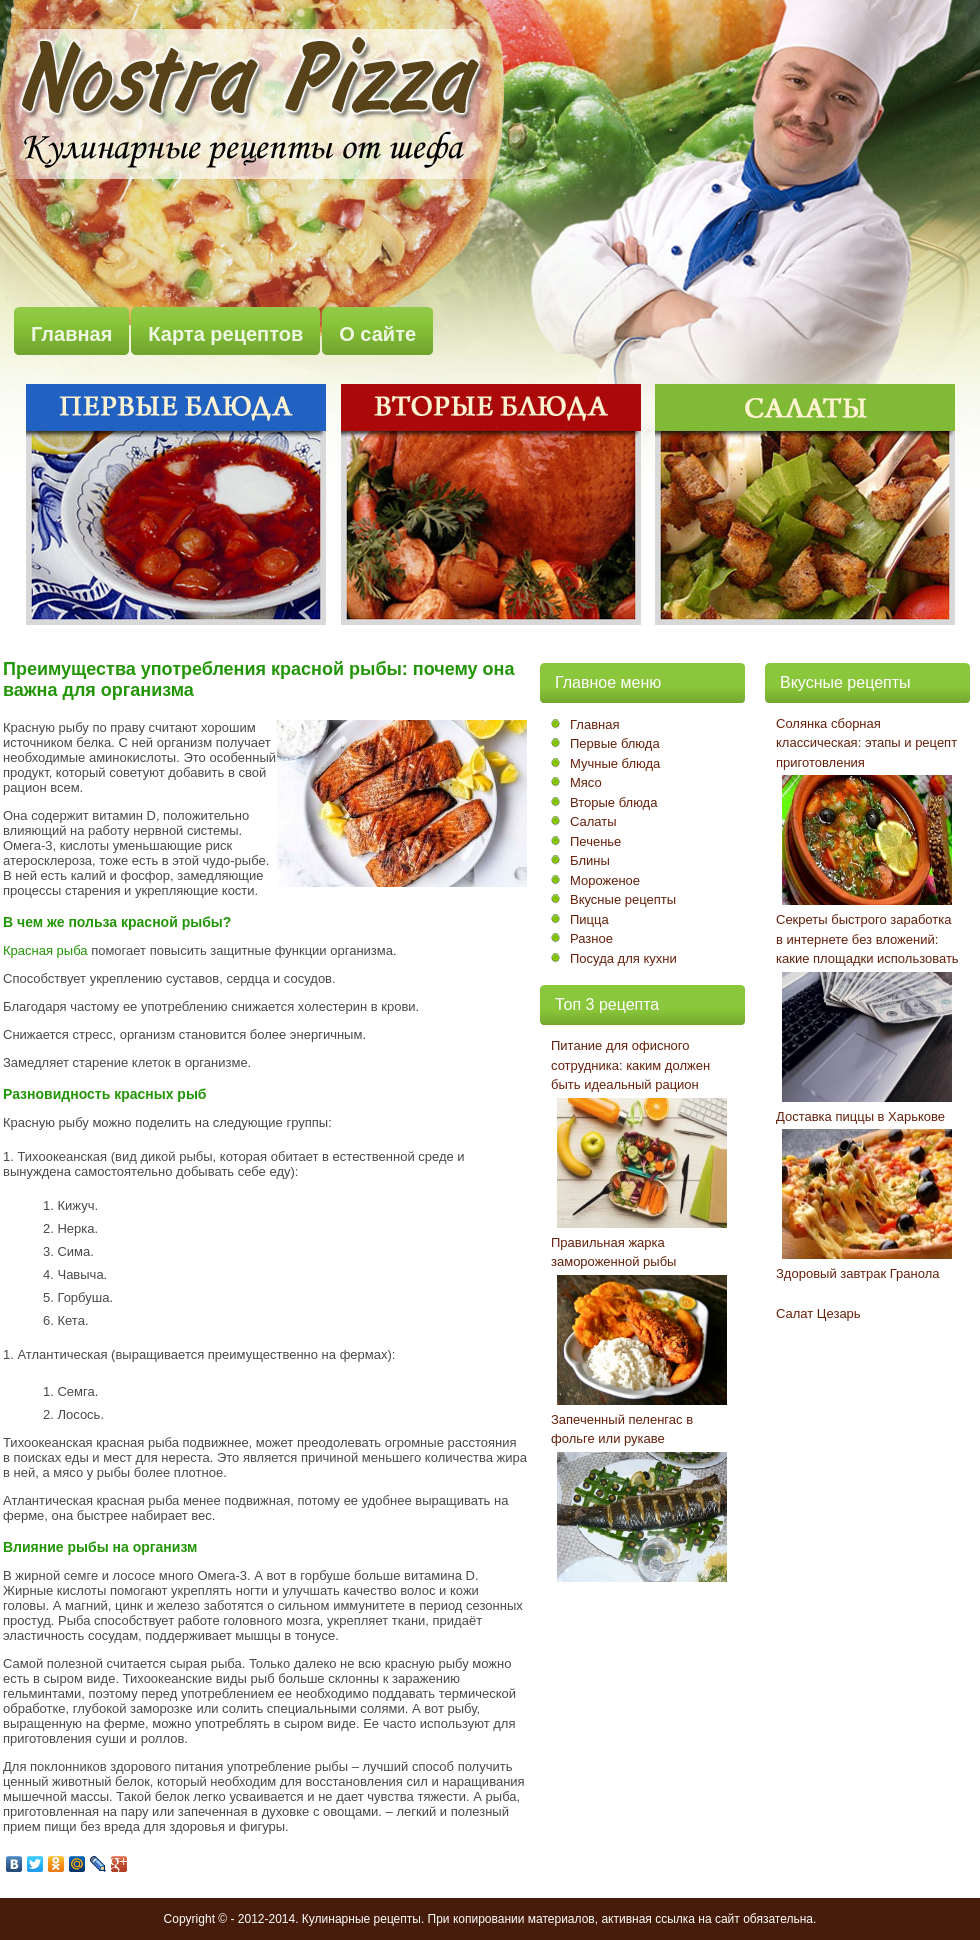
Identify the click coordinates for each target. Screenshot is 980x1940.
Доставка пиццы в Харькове (860, 1116)
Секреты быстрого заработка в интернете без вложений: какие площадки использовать (867, 939)
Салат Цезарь (818, 1313)
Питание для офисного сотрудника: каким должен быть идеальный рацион (630, 1065)
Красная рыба (45, 950)
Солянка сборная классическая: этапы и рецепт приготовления (866, 743)
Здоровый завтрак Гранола (857, 1273)
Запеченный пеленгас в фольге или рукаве (622, 1429)
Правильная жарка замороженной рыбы (613, 1252)
